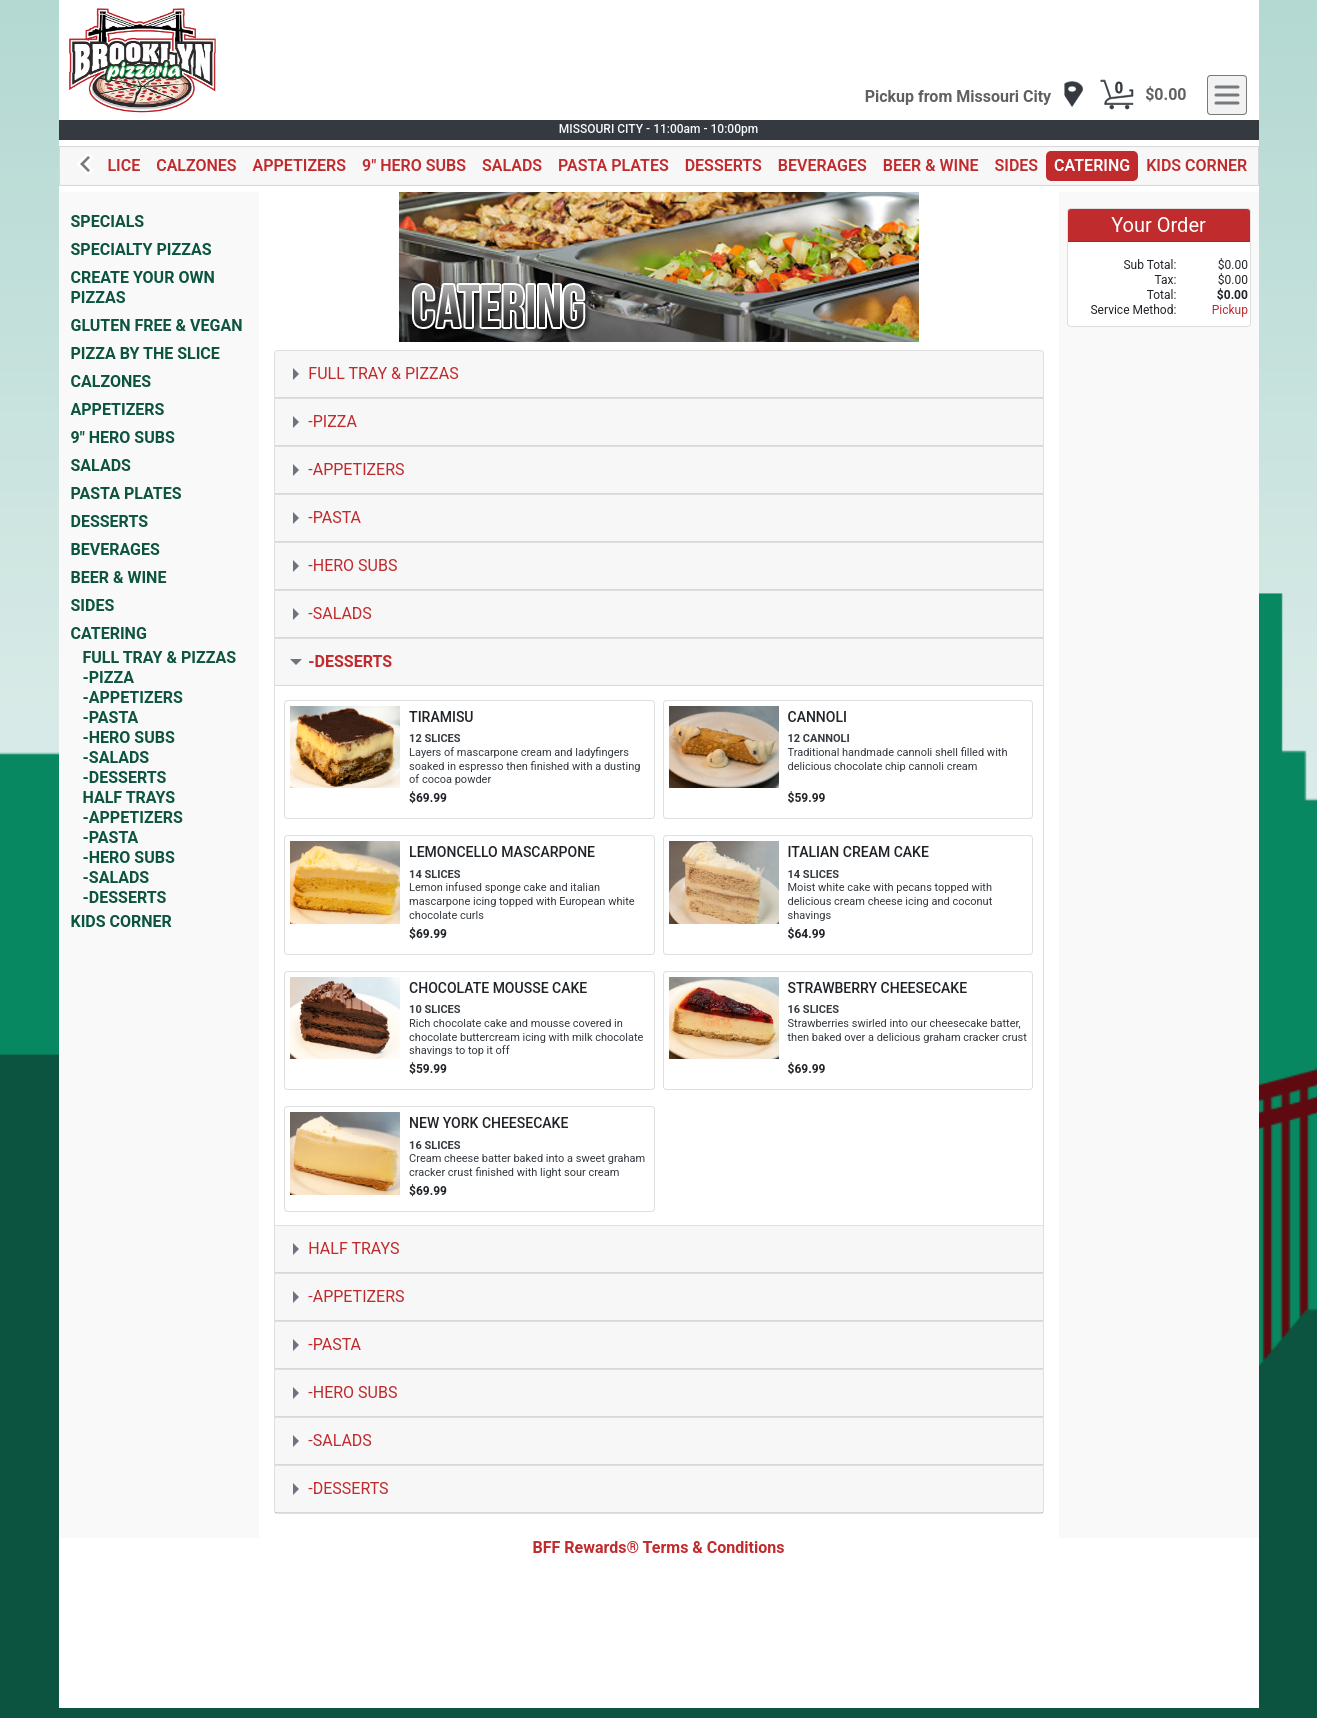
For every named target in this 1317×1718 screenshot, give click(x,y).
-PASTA (111, 717)
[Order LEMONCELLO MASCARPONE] (469, 895)
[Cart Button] (1117, 95)
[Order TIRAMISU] (469, 760)
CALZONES (196, 165)
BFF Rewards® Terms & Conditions (659, 1547)
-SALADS (116, 757)
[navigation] (975, 95)
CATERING (1092, 165)
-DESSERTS (125, 777)
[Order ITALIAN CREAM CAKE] (848, 895)
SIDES (1017, 165)
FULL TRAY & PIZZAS (160, 657)
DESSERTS (723, 165)
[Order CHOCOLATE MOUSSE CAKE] (469, 1031)
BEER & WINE (931, 165)
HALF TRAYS (129, 797)
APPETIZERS (299, 165)
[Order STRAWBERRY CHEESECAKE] (848, 1031)
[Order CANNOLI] (848, 760)
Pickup (1230, 310)
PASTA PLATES (613, 165)
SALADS (512, 165)
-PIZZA (109, 677)
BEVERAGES (822, 165)
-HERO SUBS (129, 737)
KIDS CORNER (1196, 165)
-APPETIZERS (133, 697)
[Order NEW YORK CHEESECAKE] (469, 1159)
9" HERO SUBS (414, 165)
